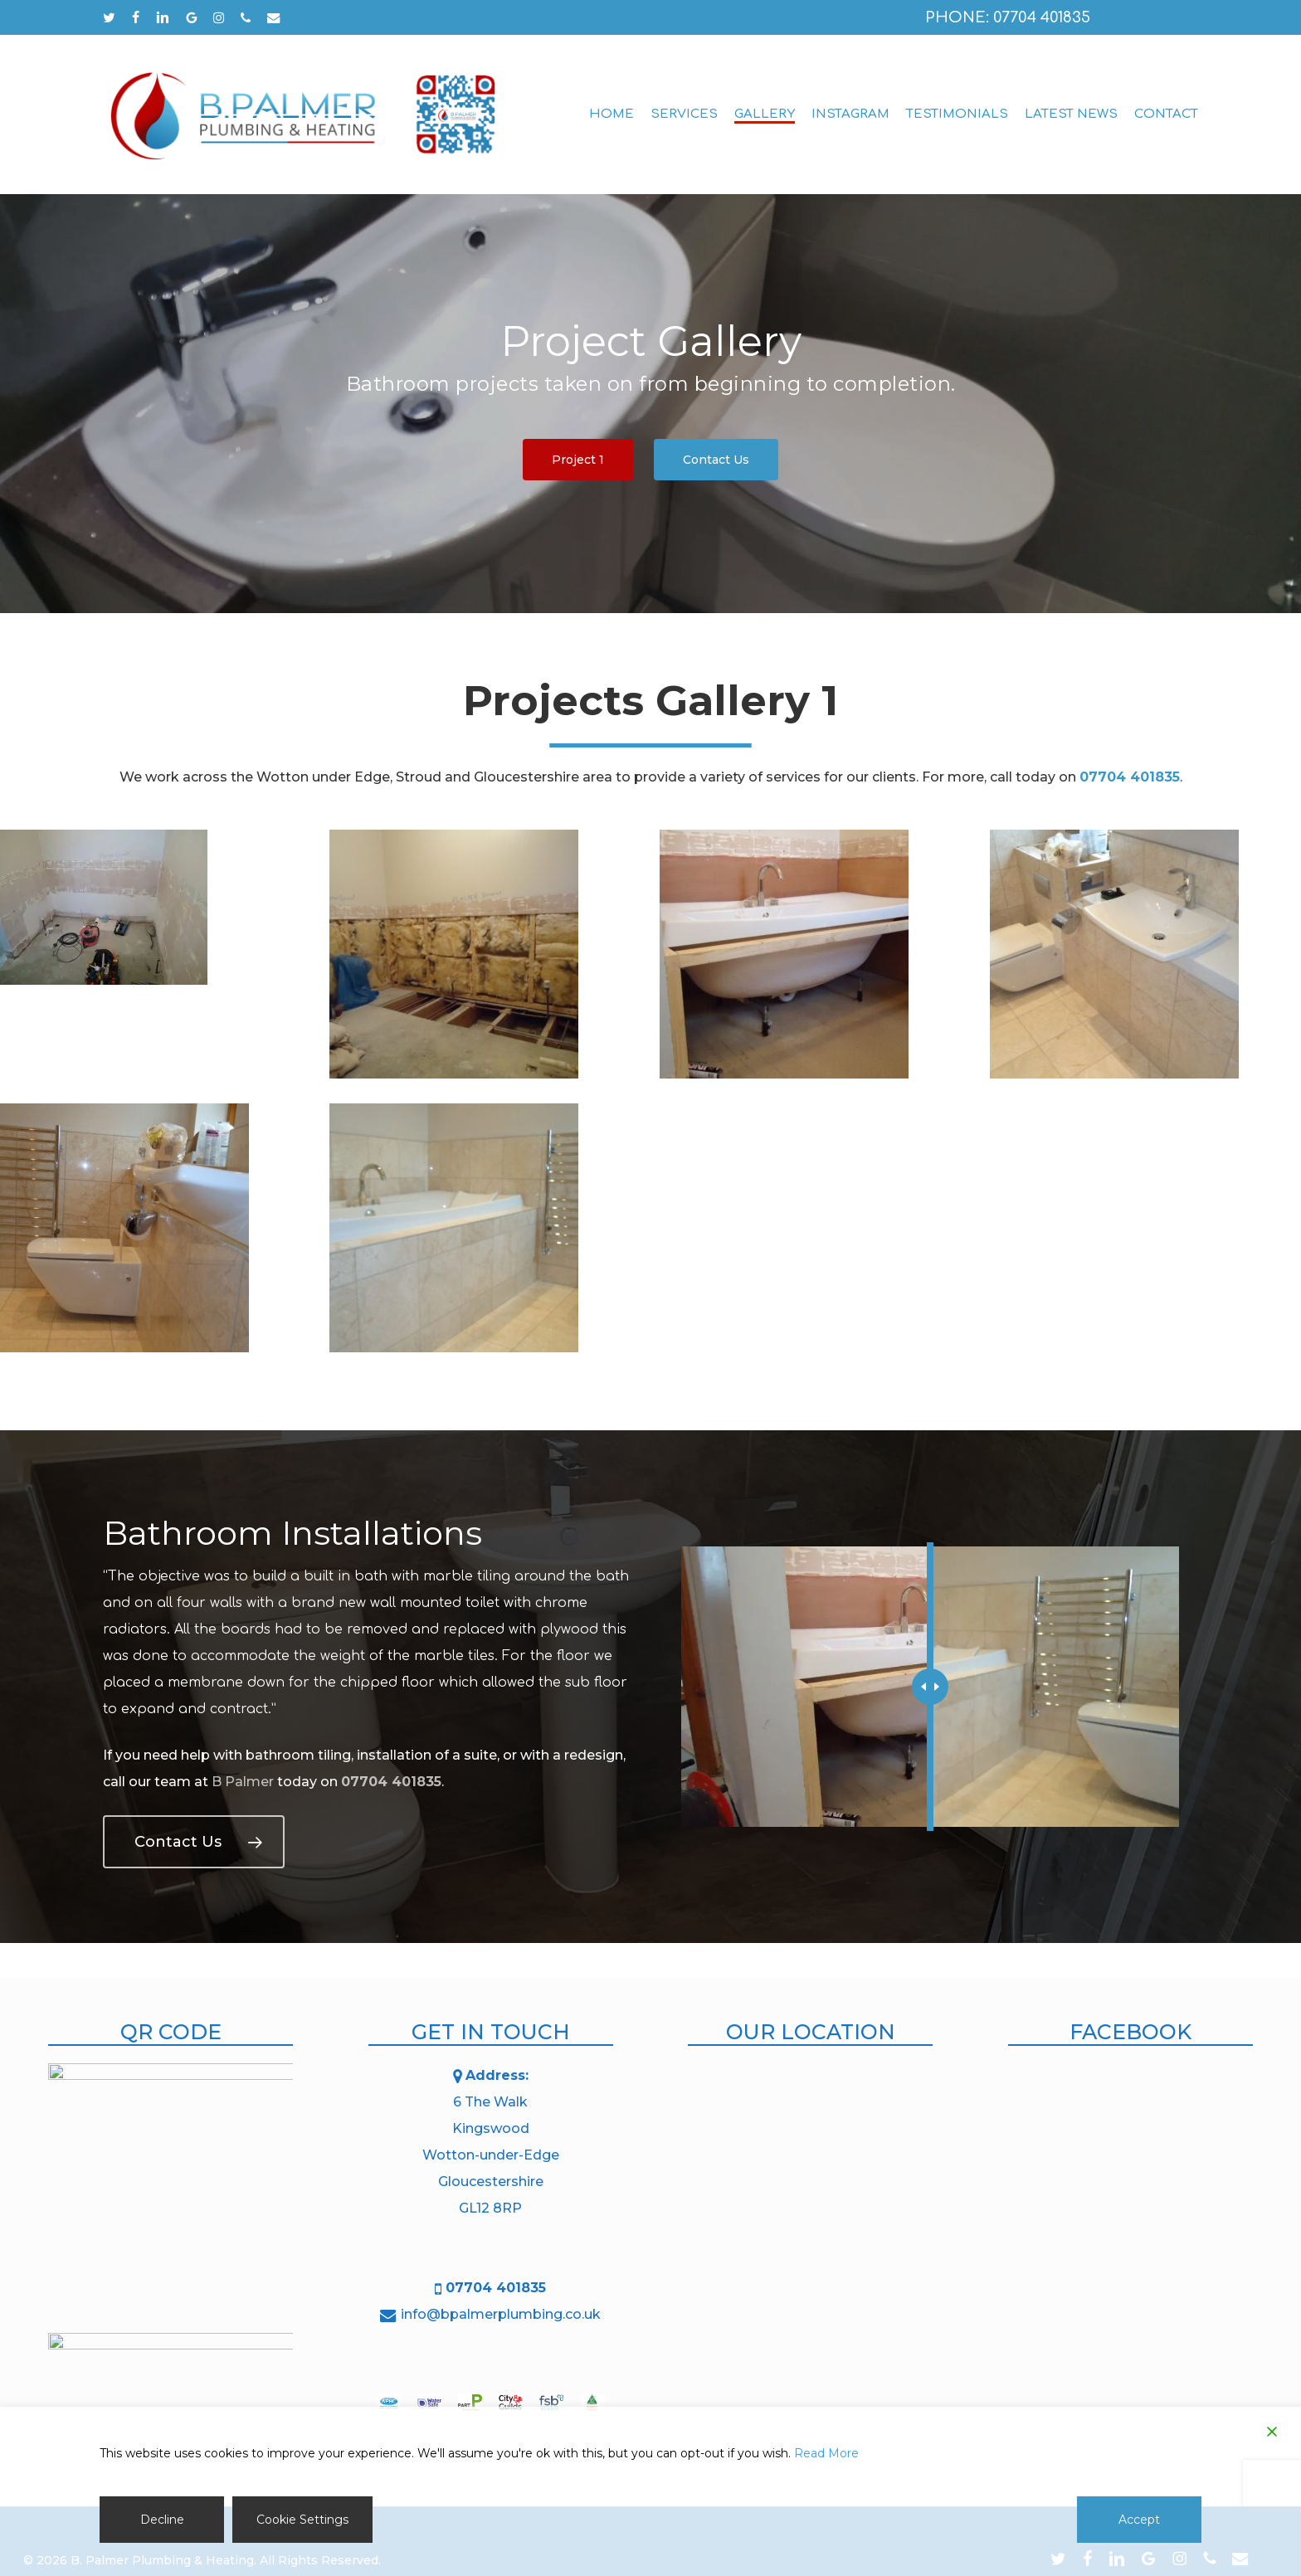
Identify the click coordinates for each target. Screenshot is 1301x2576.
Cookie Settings (302, 2519)
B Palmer (243, 1782)
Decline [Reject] (162, 2519)
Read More (826, 2453)
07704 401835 (391, 1782)
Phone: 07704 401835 (1007, 17)
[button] (578, 459)
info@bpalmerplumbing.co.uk (501, 2314)
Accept (1139, 2519)
